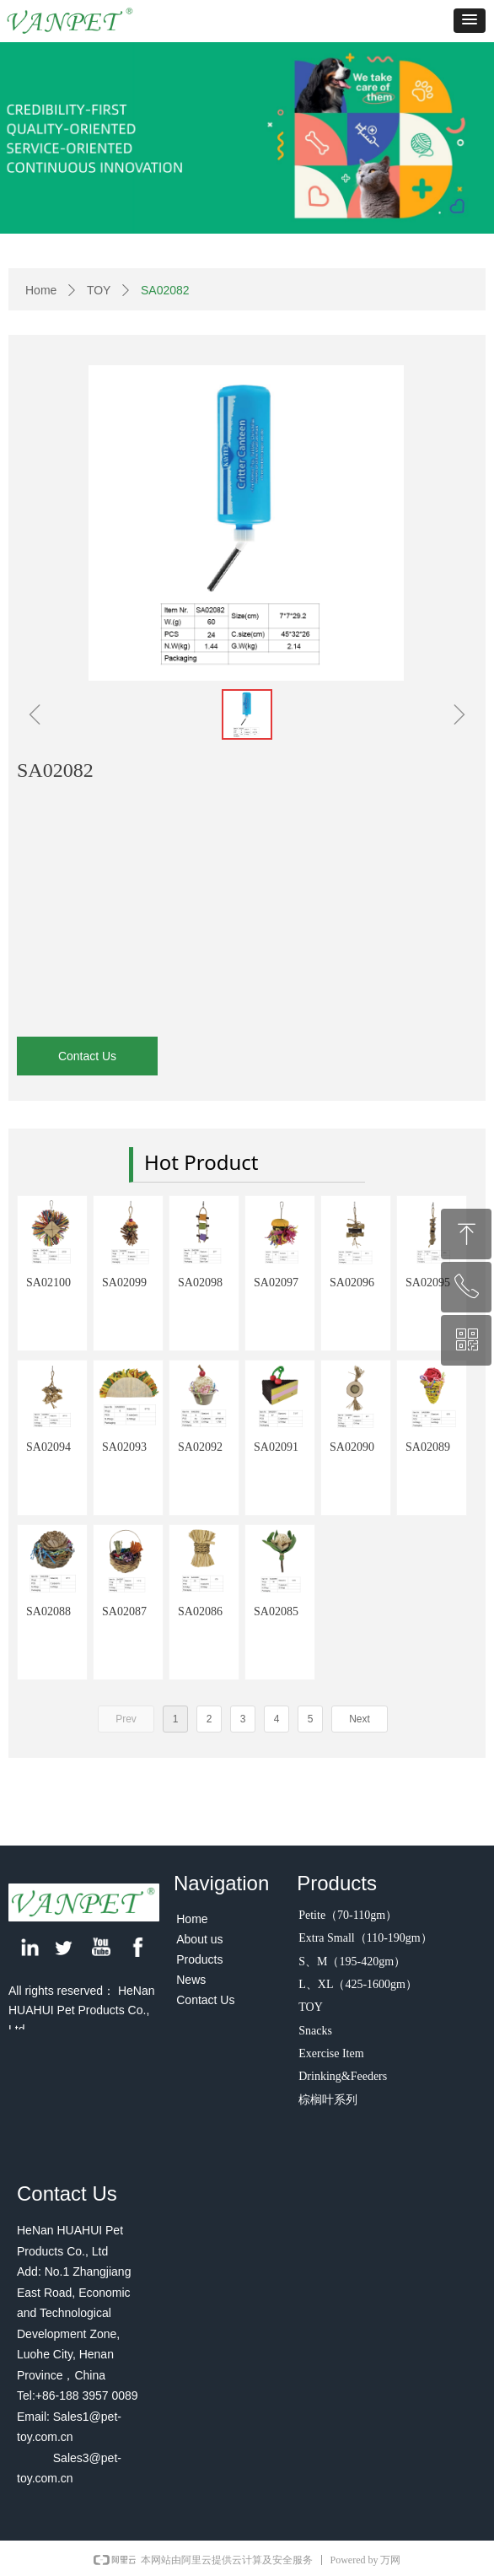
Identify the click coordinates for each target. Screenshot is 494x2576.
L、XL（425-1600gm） (357, 1984)
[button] (470, 20)
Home (40, 290)
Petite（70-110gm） (347, 1915)
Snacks (315, 2030)
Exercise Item (330, 2053)
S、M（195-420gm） (351, 1961)
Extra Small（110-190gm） (365, 1938)
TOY (99, 290)
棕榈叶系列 (327, 2100)
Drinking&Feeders (342, 2076)
